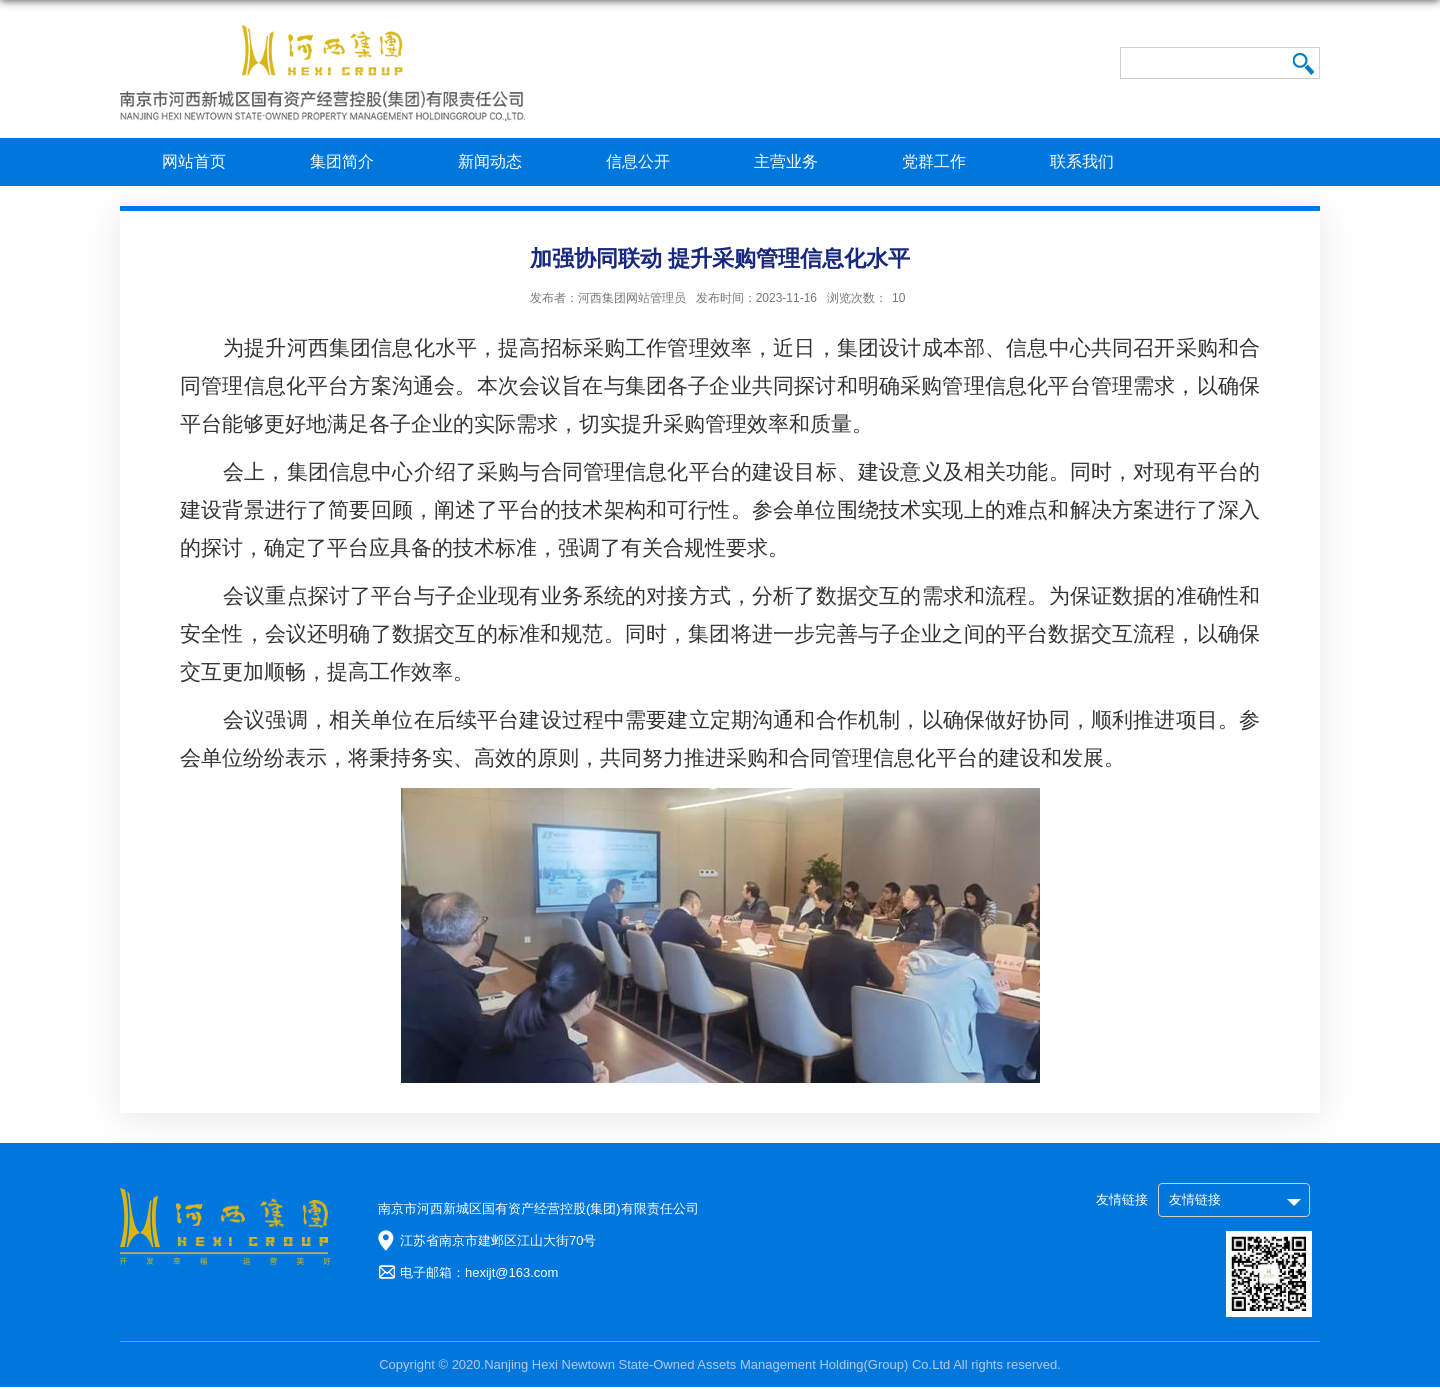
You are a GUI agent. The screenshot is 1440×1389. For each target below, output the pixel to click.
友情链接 (1195, 1199)
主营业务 (786, 161)
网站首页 (194, 161)
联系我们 (1082, 161)
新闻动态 (490, 161)
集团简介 (342, 161)
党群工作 (934, 161)
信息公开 (638, 161)
